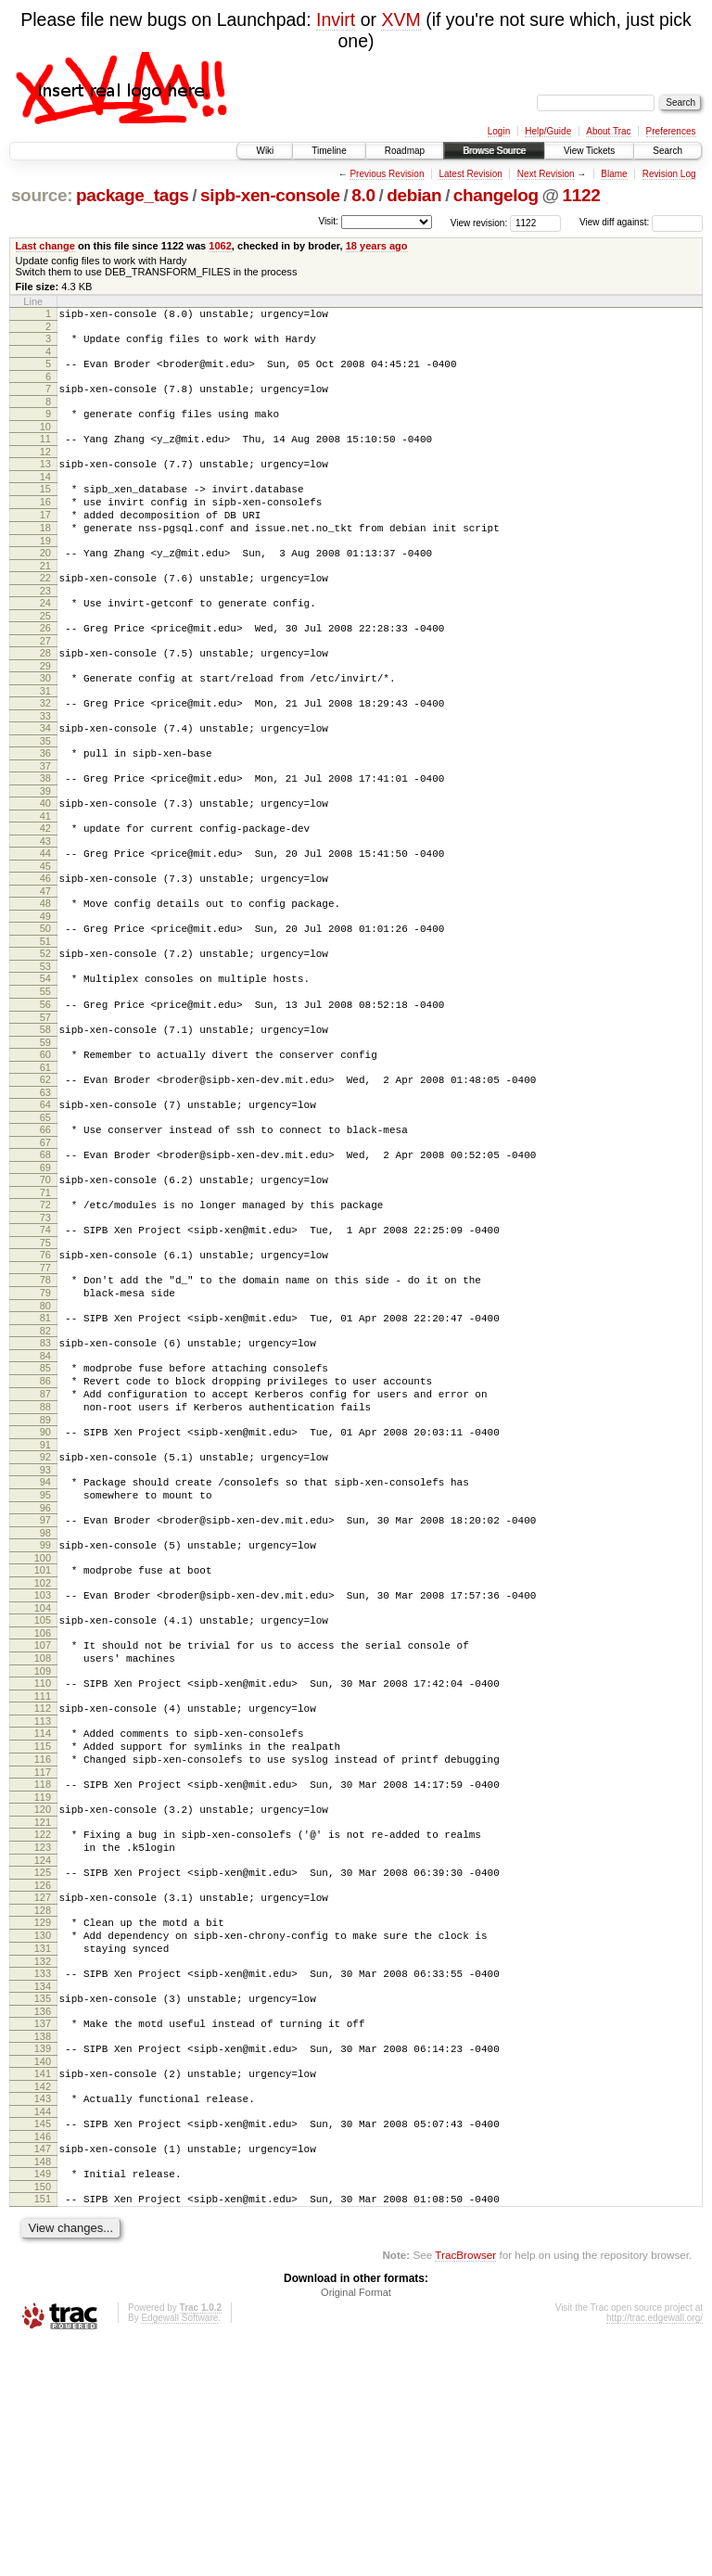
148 (42, 2389)
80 (45, 1425)
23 (45, 626)
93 (45, 1611)
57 (45, 1103)
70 (45, 1282)
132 (42, 2167)
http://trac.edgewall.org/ (654, 2551)
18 (45, 555)
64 (45, 1199)
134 (42, 2194)
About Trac (608, 131)
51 (45, 1016)
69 (45, 1270)
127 (42, 2092)
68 (45, 1254)
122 (42, 2020)
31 (45, 738)
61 (45, 1159)
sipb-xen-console (270, 195)
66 (45, 1226)
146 (42, 2361)
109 (42, 1837)
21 (45, 599)
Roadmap (405, 151)
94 (45, 1623)
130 (42, 2135)
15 (45, 508)
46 (45, 944)
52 (45, 1028)
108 (42, 1822)
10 (45, 440)
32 (45, 750)
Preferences (671, 131)
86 (45, 1508)
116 (42, 1937)
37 (45, 821)
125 (42, 2064)
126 (42, 2079)
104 (42, 1766)
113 (42, 1893)
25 (45, 654)
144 (42, 2334)
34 (45, 778)
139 (42, 2262)
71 (45, 1298)
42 (45, 889)
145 (42, 2346)
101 (42, 1722)
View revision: (479, 222)
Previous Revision (387, 174)
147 (42, 2373)
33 (45, 766)
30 (45, 722)
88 (45, 1540)
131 (42, 2151)
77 (45, 1381)
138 (42, 2250)
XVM (400, 19)
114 (42, 1905)
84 (45, 1480)
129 (42, 2119)
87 (45, 1524)
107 (42, 1806)
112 (42, 1877)
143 (42, 2318)
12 (45, 468)
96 (45, 1655)
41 (45, 877)
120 (42, 1992)
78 (45, 1393)
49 (45, 988)
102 (42, 1738)
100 (42, 1710)
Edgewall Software (179, 2551)
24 (45, 638)
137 (42, 2234)
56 (45, 1087)
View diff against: (641, 222)
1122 (582, 195)
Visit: (328, 221)
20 (45, 583)
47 (45, 960)
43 (45, 905)
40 (45, 861)
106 (42, 1794)
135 (42, 2207)
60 (45, 1143)
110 (42, 1849)
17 (45, 539)
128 (42, 2107)
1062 (220, 245)
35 (45, 793)
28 (45, 694)
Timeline (329, 151)
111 (42, 1865)
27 (45, 682)
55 (45, 1072)
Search (667, 151)
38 (45, 833)
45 (45, 932)
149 (42, 2401)
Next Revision (546, 174)
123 (42, 2036)
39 (45, 849)
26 (45, 666)
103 (42, 1750)
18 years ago (377, 245)
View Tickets (589, 151)
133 (42, 2179)
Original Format (356, 2525)
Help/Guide (548, 131)
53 (45, 1044)
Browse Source (494, 151)
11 (45, 452)
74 (45, 1338)
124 (42, 2052)
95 (45, 1639)
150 (42, 2417)
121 (42, 2008)
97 (45, 1667)
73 (45, 1326)
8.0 (363, 195)
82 (45, 1453)
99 (45, 1695)
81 (45, 1437)
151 (42, 2429)
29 (45, 710)
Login (499, 131)
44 (45, 917)
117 (42, 1952)
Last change (45, 245)
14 (45, 496)
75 (45, 1353)
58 (45, 1115)
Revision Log (669, 174)
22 (45, 611)
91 (45, 1583)
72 (45, 1310)
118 (42, 1964)
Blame (614, 174)
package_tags (132, 195)
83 (45, 1465)
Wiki (264, 151)
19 (45, 571)
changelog (496, 195)
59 (45, 1131)
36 (45, 805)
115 (42, 1921)
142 (42, 2306)
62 (45, 1171)
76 (45, 1365)
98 (45, 1683)
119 (42, 1980)
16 (45, 523)
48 (45, 972)
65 (45, 1214)
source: (41, 195)
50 (45, 1000)
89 (45, 1556)
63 (45, 1186)
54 (45, 1056)
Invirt (335, 19)
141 (42, 2290)
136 (42, 2222)
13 (45, 480)
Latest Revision (470, 174)
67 (45, 1242)
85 (45, 1492)
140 (42, 2278)
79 (45, 1409)
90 (45, 1568)
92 (45, 1595)
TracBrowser (465, 2488)
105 (42, 1778)
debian (414, 195)
